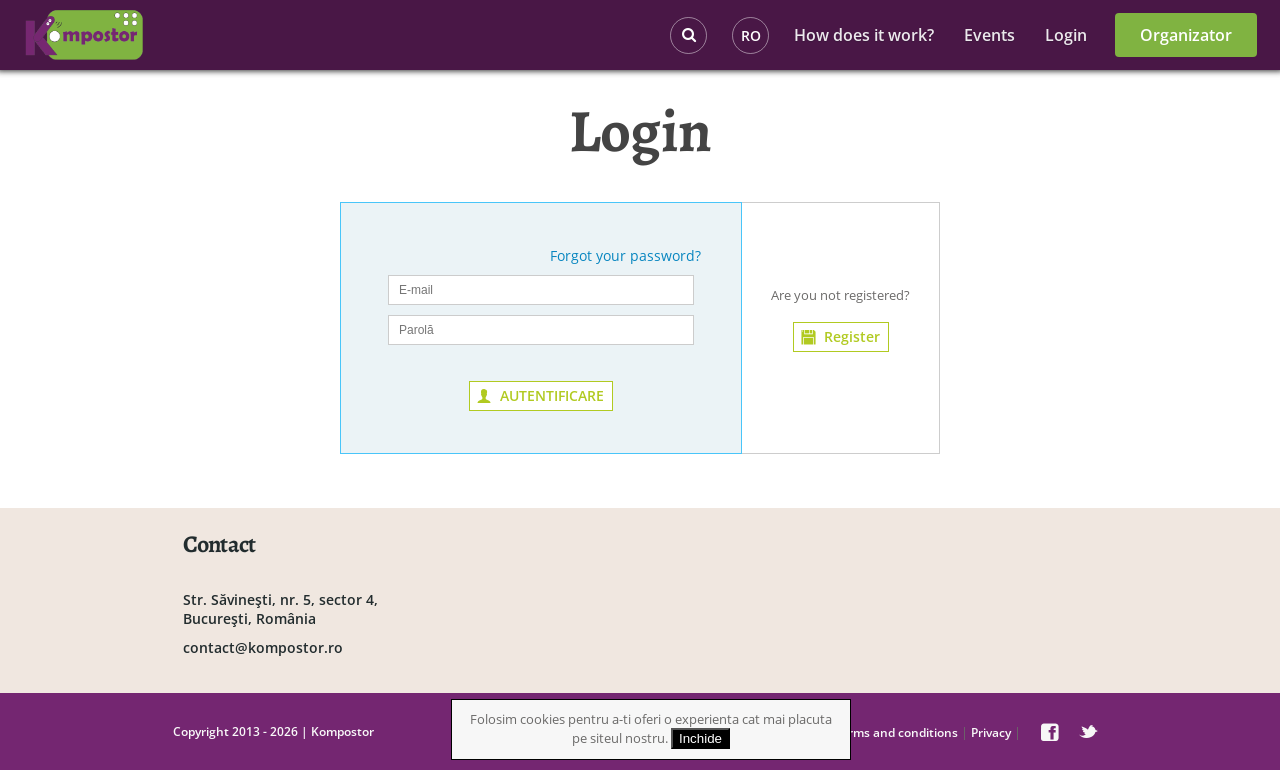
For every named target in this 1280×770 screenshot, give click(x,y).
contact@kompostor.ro (263, 647)
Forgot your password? (625, 255)
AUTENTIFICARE (552, 395)
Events (989, 35)
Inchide (700, 738)
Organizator (1186, 35)
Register (852, 336)
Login (1066, 35)
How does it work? (864, 35)
